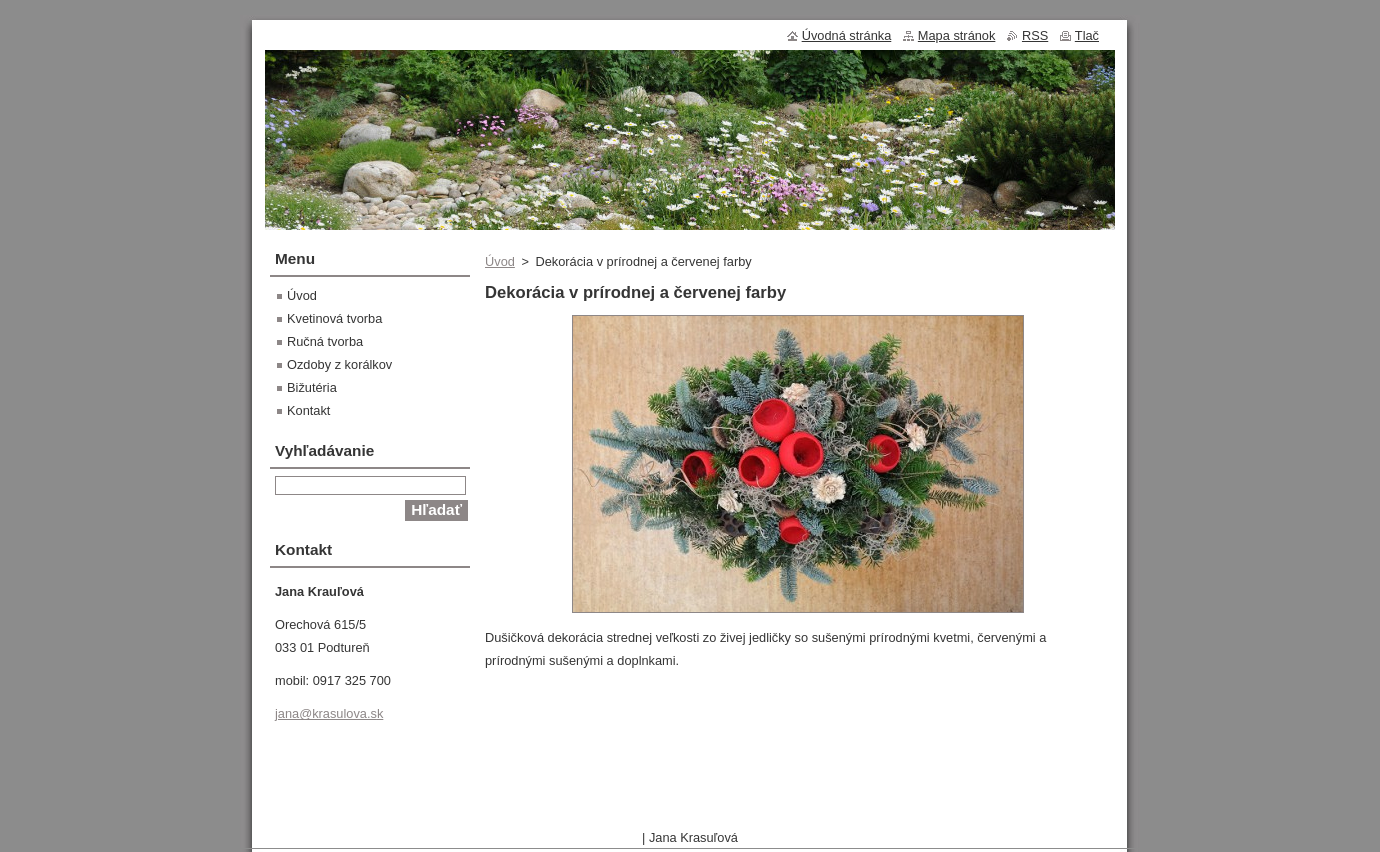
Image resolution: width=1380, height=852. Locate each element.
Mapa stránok (957, 35)
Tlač (1087, 35)
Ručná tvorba (325, 341)
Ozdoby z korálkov (339, 364)
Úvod (500, 261)
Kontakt (308, 410)
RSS (1035, 35)
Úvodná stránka (847, 35)
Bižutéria (312, 387)
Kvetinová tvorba (334, 318)
